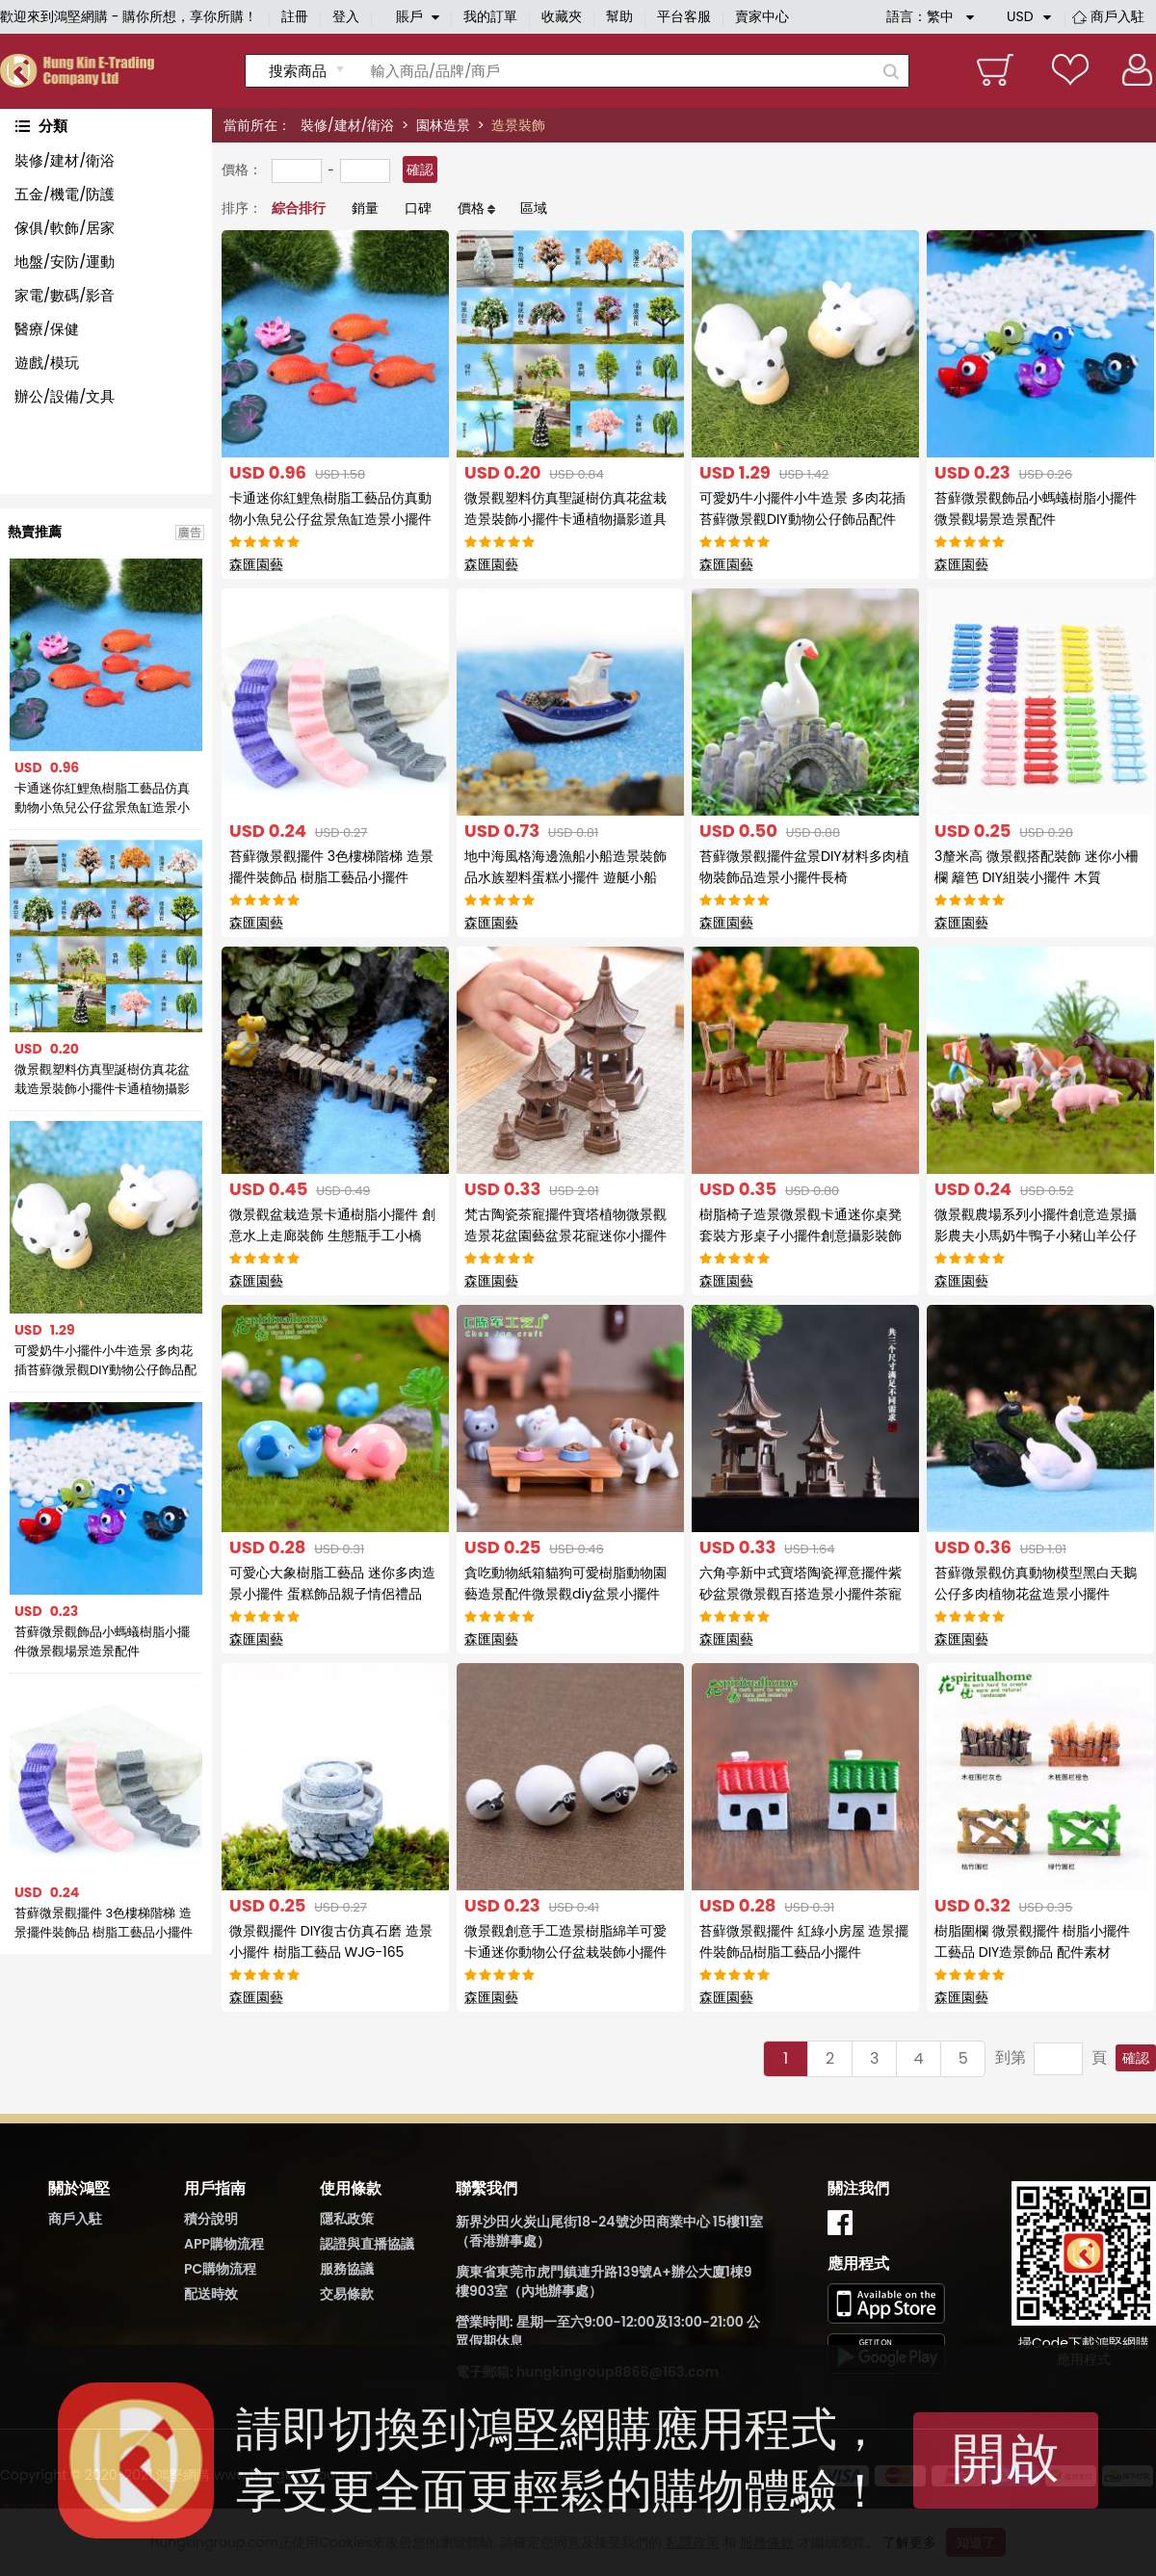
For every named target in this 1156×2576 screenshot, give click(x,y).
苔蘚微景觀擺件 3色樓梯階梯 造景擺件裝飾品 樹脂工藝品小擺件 (103, 1922)
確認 (420, 169)
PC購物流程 (220, 2268)
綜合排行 (299, 208)
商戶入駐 (1117, 16)
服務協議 (347, 2268)
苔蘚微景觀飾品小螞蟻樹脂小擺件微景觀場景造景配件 (102, 1641)
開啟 (1006, 2458)
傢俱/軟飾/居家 (64, 228)
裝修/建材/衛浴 (347, 125)
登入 (345, 16)
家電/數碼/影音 (64, 295)
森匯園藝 (256, 564)
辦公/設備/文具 (64, 396)
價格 (471, 208)
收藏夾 (561, 16)
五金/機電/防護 (64, 194)
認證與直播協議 (367, 2243)
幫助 (619, 16)
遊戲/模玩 (46, 362)
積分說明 (211, 2218)
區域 (533, 208)
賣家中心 (762, 16)
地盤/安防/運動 (64, 261)
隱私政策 (347, 2218)
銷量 (365, 208)
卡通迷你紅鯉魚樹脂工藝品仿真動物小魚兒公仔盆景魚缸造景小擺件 (102, 798)
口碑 (418, 208)
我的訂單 (490, 16)
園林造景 (443, 125)
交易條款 (347, 2293)
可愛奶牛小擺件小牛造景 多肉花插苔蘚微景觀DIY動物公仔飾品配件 (105, 1360)
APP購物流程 (224, 2243)
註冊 (294, 16)
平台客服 (684, 16)
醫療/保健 (46, 329)
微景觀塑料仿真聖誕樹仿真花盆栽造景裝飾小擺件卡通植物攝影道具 (102, 1079)
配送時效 (211, 2293)
